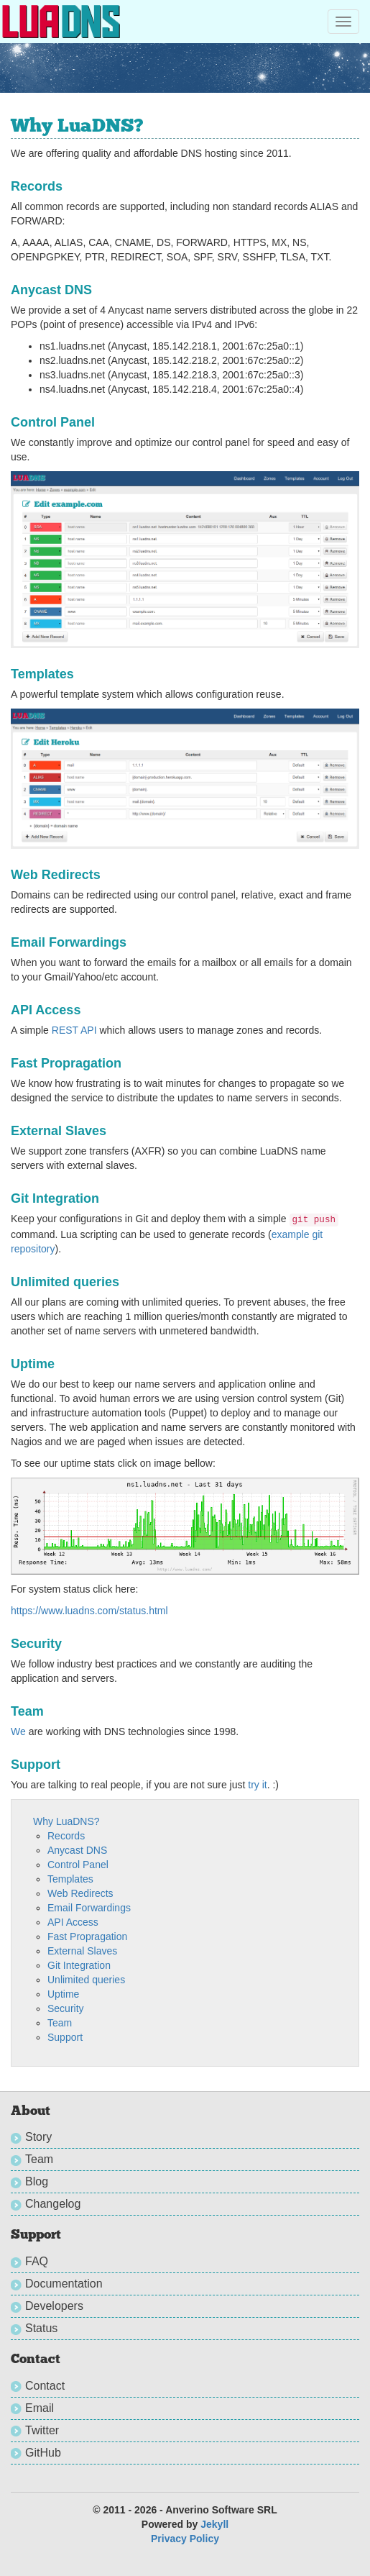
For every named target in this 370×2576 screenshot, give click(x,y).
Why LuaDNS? (66, 1821)
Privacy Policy (185, 2538)
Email (39, 2408)
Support (65, 2037)
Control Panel (77, 1864)
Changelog (52, 2204)
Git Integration (79, 1965)
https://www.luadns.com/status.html (89, 1610)
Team (59, 2023)
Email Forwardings (89, 1907)
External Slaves (82, 1951)
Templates (70, 1879)
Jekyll (214, 2524)
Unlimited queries (86, 1979)
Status (41, 2328)
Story (38, 2137)
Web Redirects (80, 1893)
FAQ (36, 2261)
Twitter (42, 2430)
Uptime (63, 1994)
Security (65, 2008)
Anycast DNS (77, 1850)
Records (66, 1836)
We (18, 1731)
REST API (74, 1030)
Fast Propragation (87, 1936)
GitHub (43, 2453)
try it (257, 1784)
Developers (54, 2306)
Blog (36, 2181)
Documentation (64, 2283)
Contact (45, 2386)
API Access (72, 1922)
